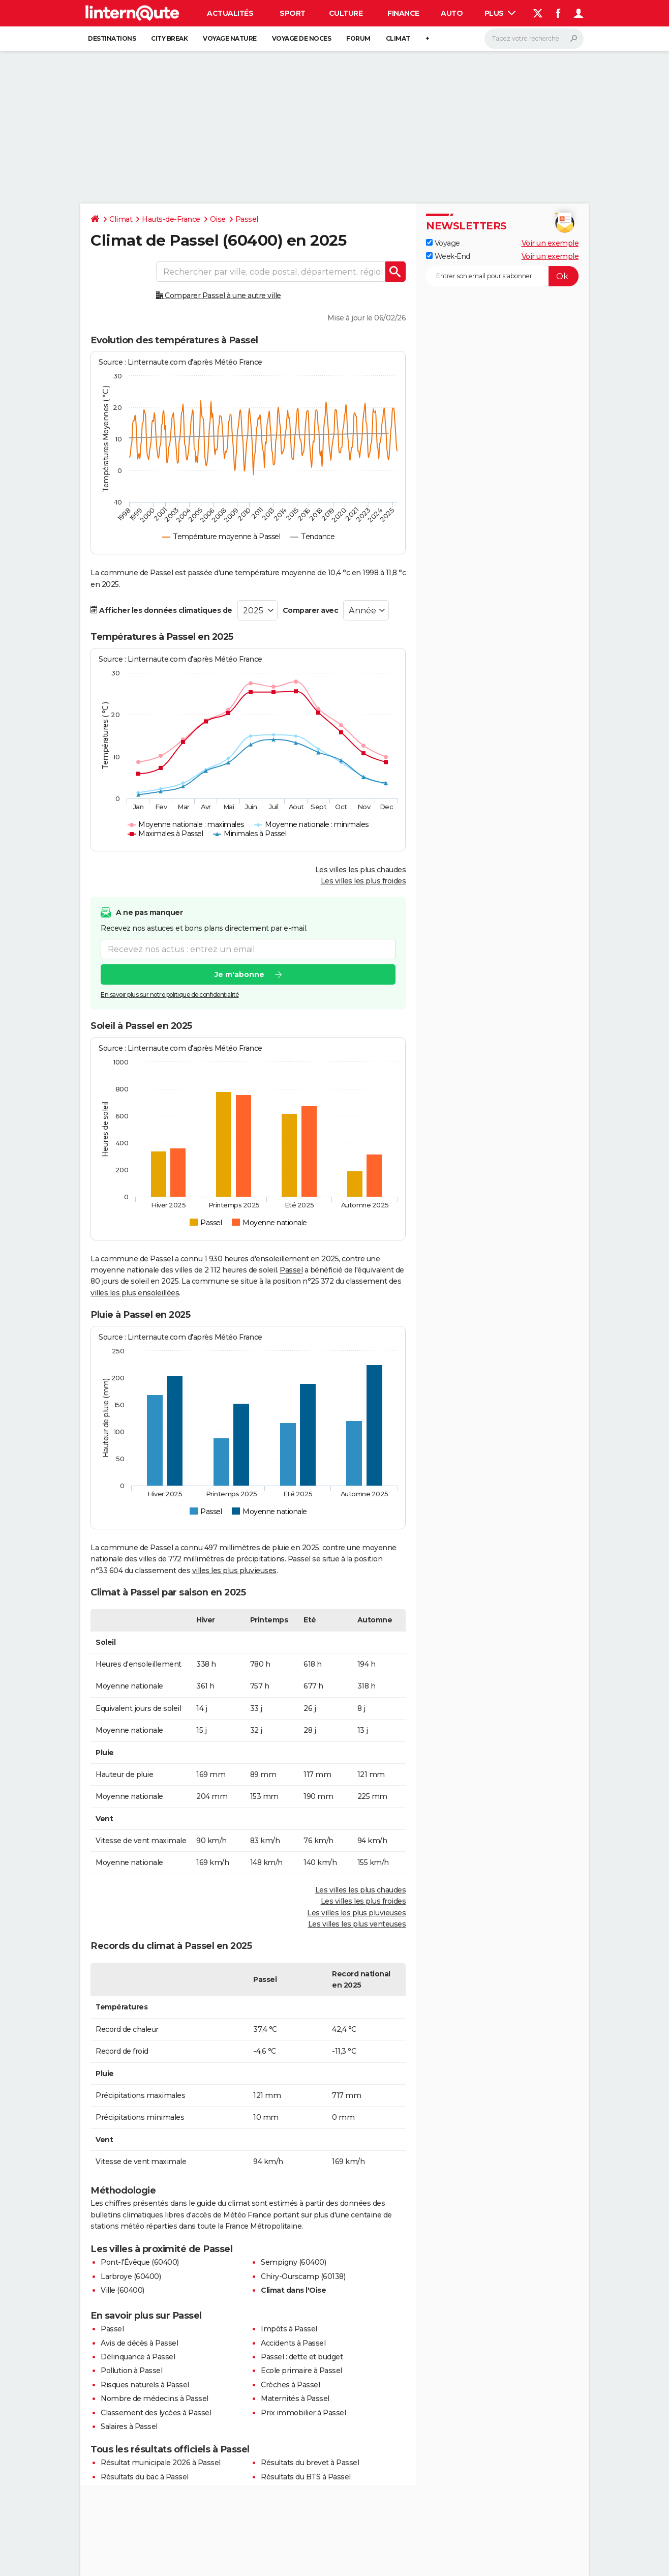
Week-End (448, 256)
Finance (403, 13)
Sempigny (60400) (293, 2262)
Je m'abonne (239, 974)
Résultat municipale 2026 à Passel (161, 2462)
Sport (293, 13)
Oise (218, 219)
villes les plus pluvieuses (234, 1570)
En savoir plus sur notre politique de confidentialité (170, 994)
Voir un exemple (550, 243)
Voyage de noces (301, 38)
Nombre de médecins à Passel (154, 2398)
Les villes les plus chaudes (360, 869)
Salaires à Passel (129, 2426)
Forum (358, 38)
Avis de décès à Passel (139, 2343)
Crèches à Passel (290, 2384)
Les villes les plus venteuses (357, 1924)
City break (169, 38)
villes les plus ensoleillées (134, 1292)
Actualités (230, 13)
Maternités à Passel (295, 2398)
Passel (246, 219)
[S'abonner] (502, 276)
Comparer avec (311, 610)
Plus (500, 13)
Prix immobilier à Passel (303, 2412)
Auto (452, 13)
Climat (398, 38)
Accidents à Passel (293, 2343)
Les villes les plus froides (363, 880)
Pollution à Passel (131, 2370)
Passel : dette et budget (302, 2356)
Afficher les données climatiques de (161, 610)
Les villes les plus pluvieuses (356, 1912)
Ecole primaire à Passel (301, 2370)
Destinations (112, 38)
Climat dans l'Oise (293, 2290)
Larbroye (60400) (131, 2276)
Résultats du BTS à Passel (306, 2476)
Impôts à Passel (289, 2328)
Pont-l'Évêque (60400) (140, 2262)
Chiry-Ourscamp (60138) (303, 2276)
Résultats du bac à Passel (145, 2476)
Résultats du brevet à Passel (310, 2462)
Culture (346, 13)
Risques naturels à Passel (145, 2384)
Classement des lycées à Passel (156, 2412)
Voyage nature (230, 38)
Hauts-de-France (171, 219)
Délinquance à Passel (138, 2356)
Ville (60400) (122, 2290)
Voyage (443, 243)
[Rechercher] (534, 38)
